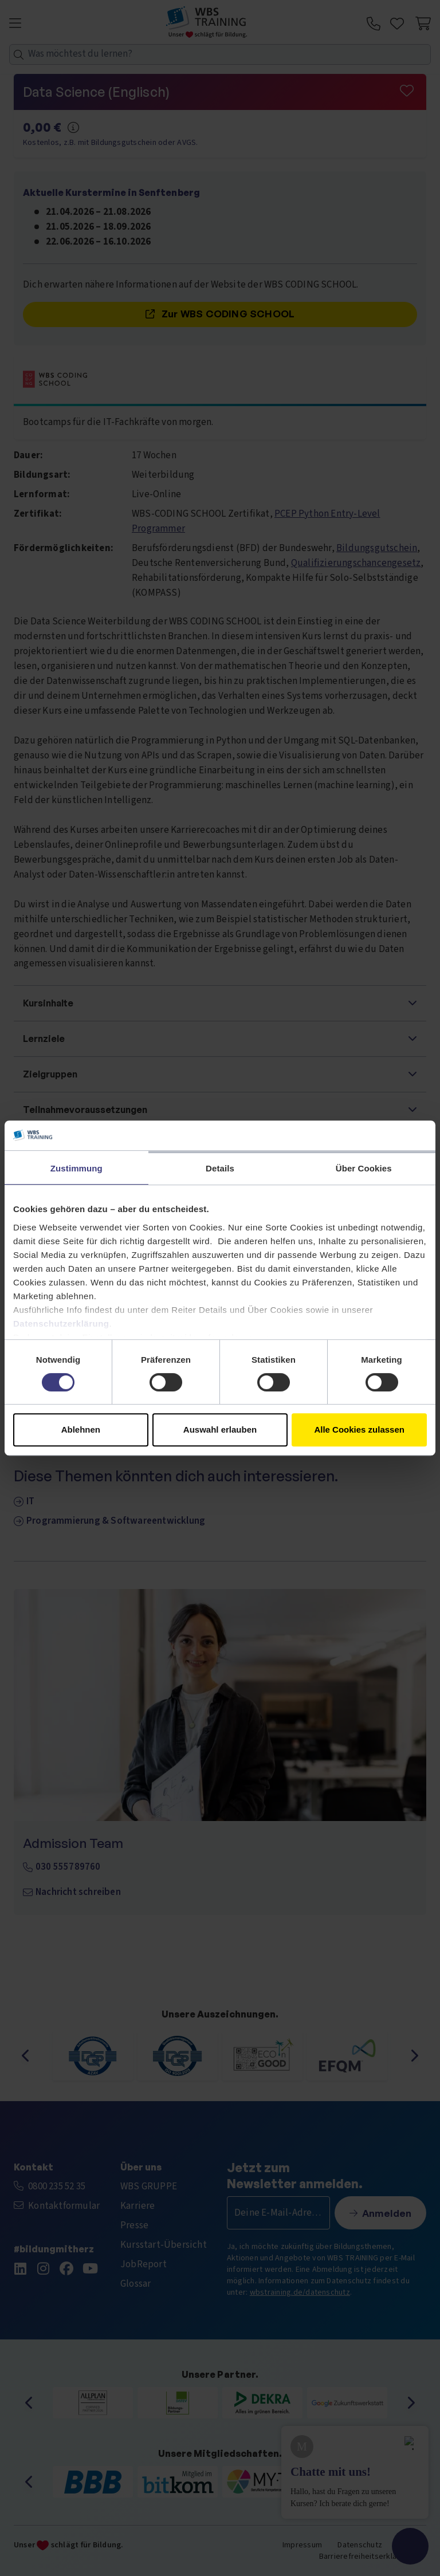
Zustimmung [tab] (76, 1168)
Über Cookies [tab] (364, 1168)
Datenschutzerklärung (61, 1323)
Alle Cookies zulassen (359, 1429)
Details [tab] (220, 1168)
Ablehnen (80, 1429)
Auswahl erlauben (220, 1429)
